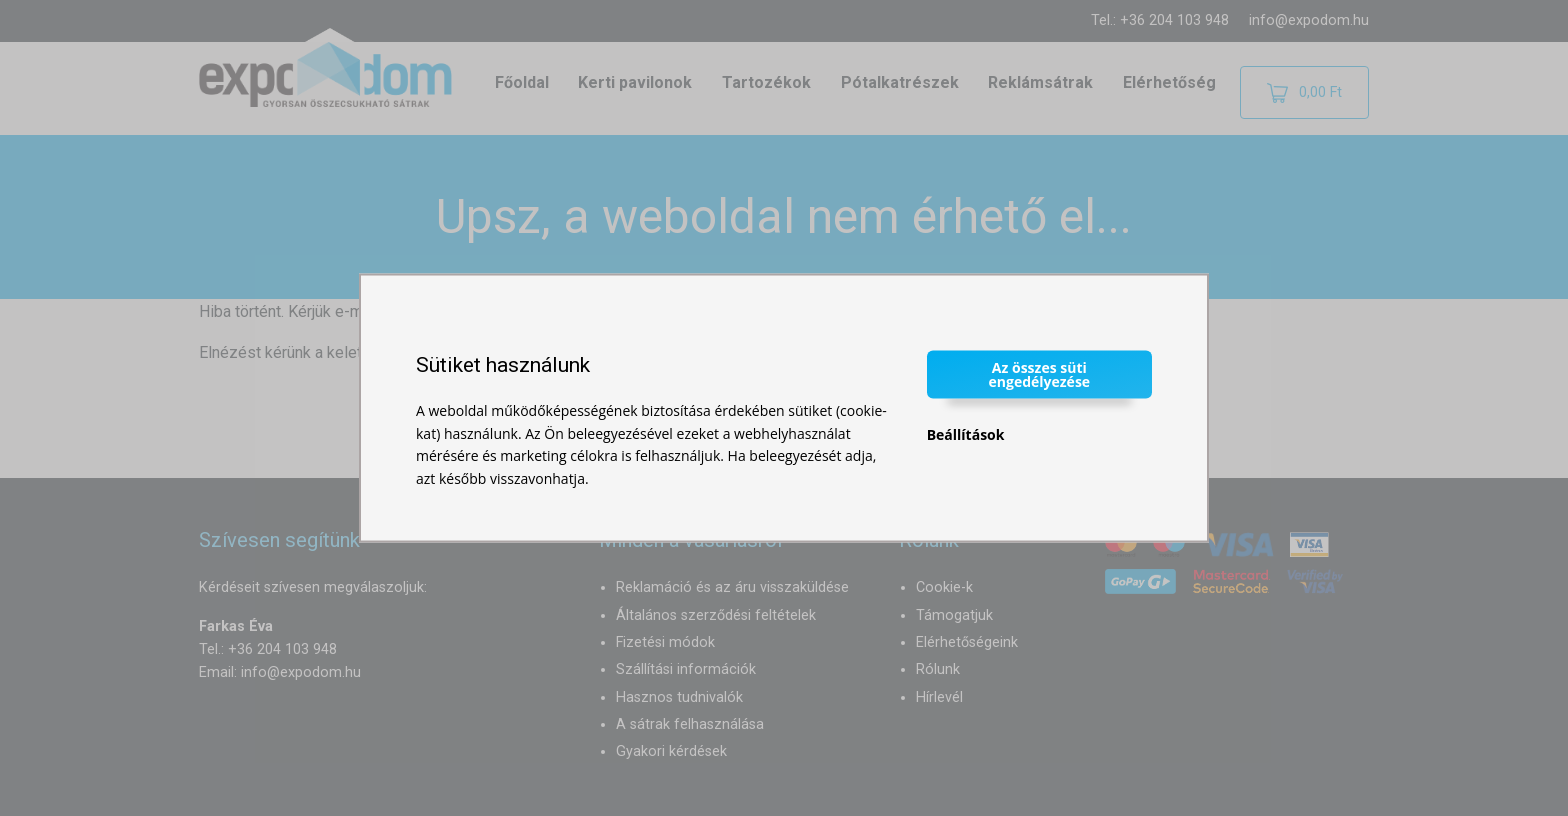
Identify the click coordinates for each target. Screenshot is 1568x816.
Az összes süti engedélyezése (1040, 374)
